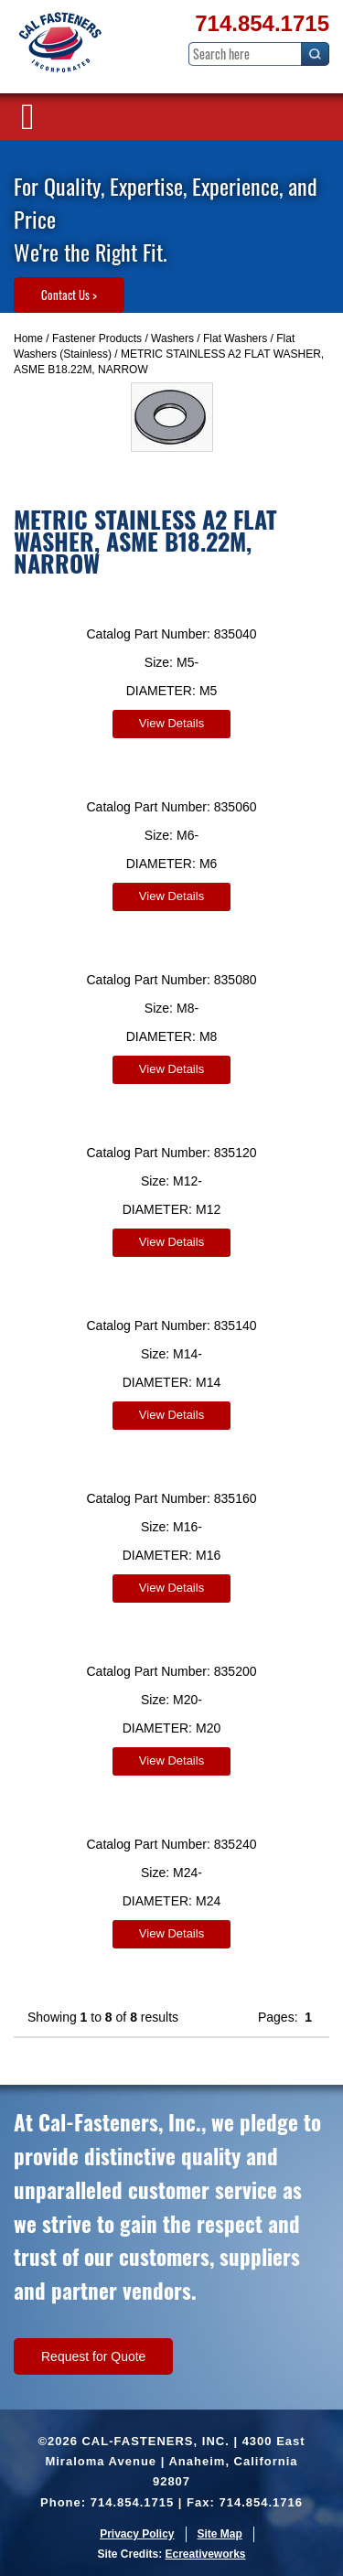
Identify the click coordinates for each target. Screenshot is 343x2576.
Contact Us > (69, 294)
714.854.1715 (262, 23)
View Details (171, 723)
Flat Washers (235, 338)
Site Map (220, 2534)
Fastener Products (97, 338)
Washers (172, 338)
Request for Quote (93, 2356)
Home (28, 338)
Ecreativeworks (205, 2554)
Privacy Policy (137, 2534)
